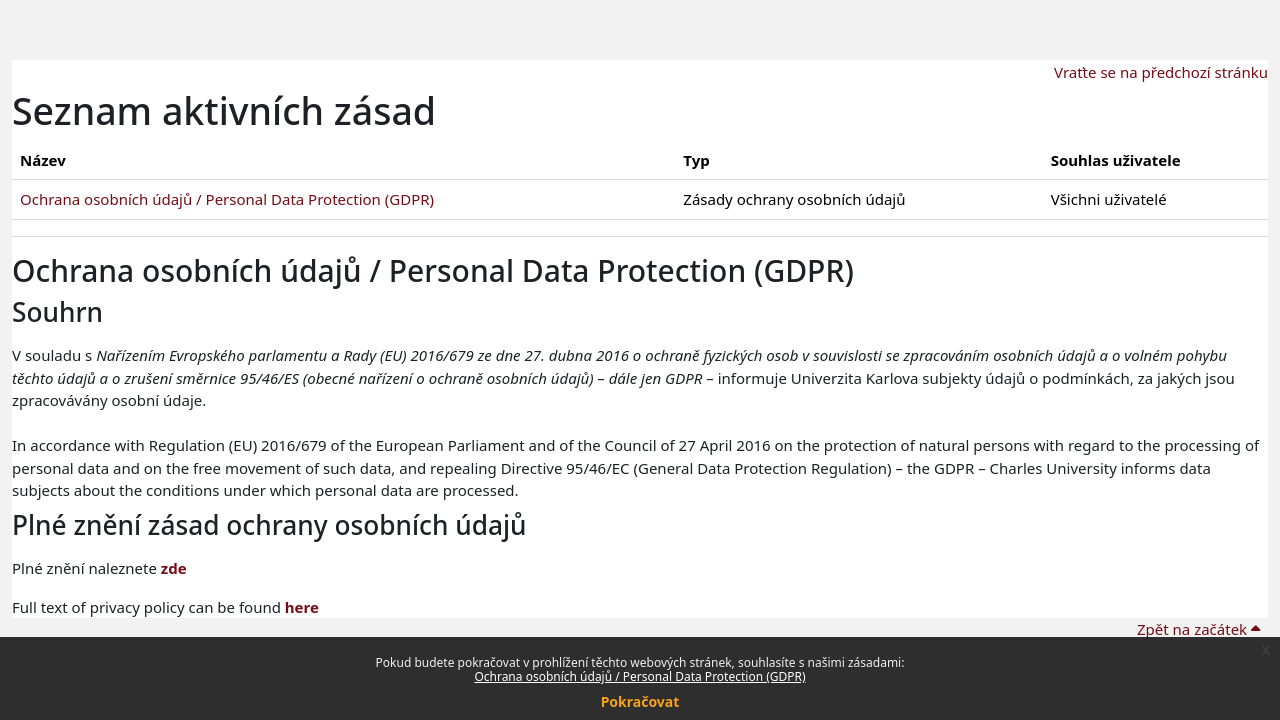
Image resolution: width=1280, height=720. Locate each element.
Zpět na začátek (1198, 629)
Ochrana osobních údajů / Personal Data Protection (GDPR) (639, 676)
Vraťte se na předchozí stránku (1161, 72)
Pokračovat (640, 701)
